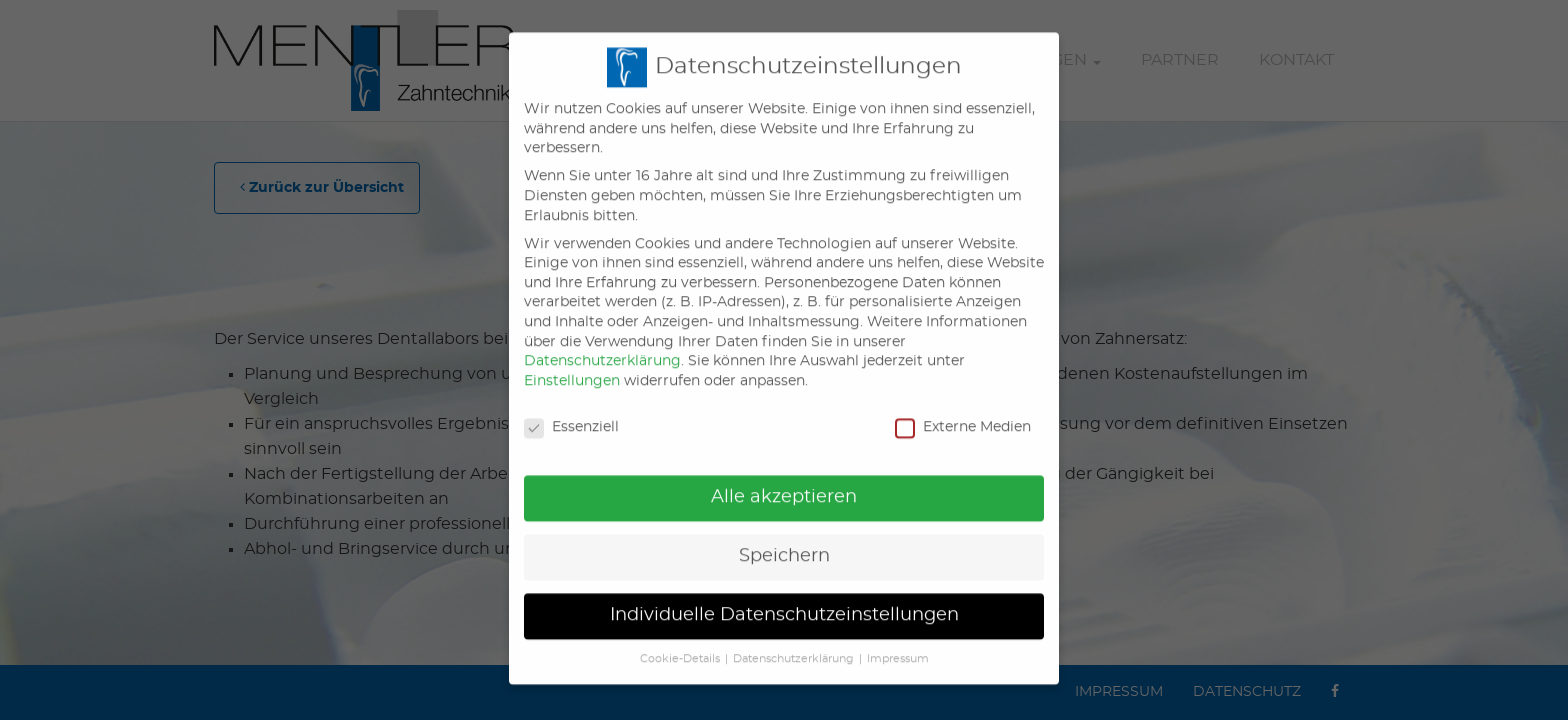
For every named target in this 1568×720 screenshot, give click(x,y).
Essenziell (571, 410)
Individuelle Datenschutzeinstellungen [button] (784, 598)
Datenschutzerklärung (602, 344)
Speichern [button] (784, 540)
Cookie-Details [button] (680, 642)
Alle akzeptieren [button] (784, 481)
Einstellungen (572, 364)
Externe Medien (963, 410)
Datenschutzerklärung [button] (793, 642)
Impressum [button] (898, 642)
